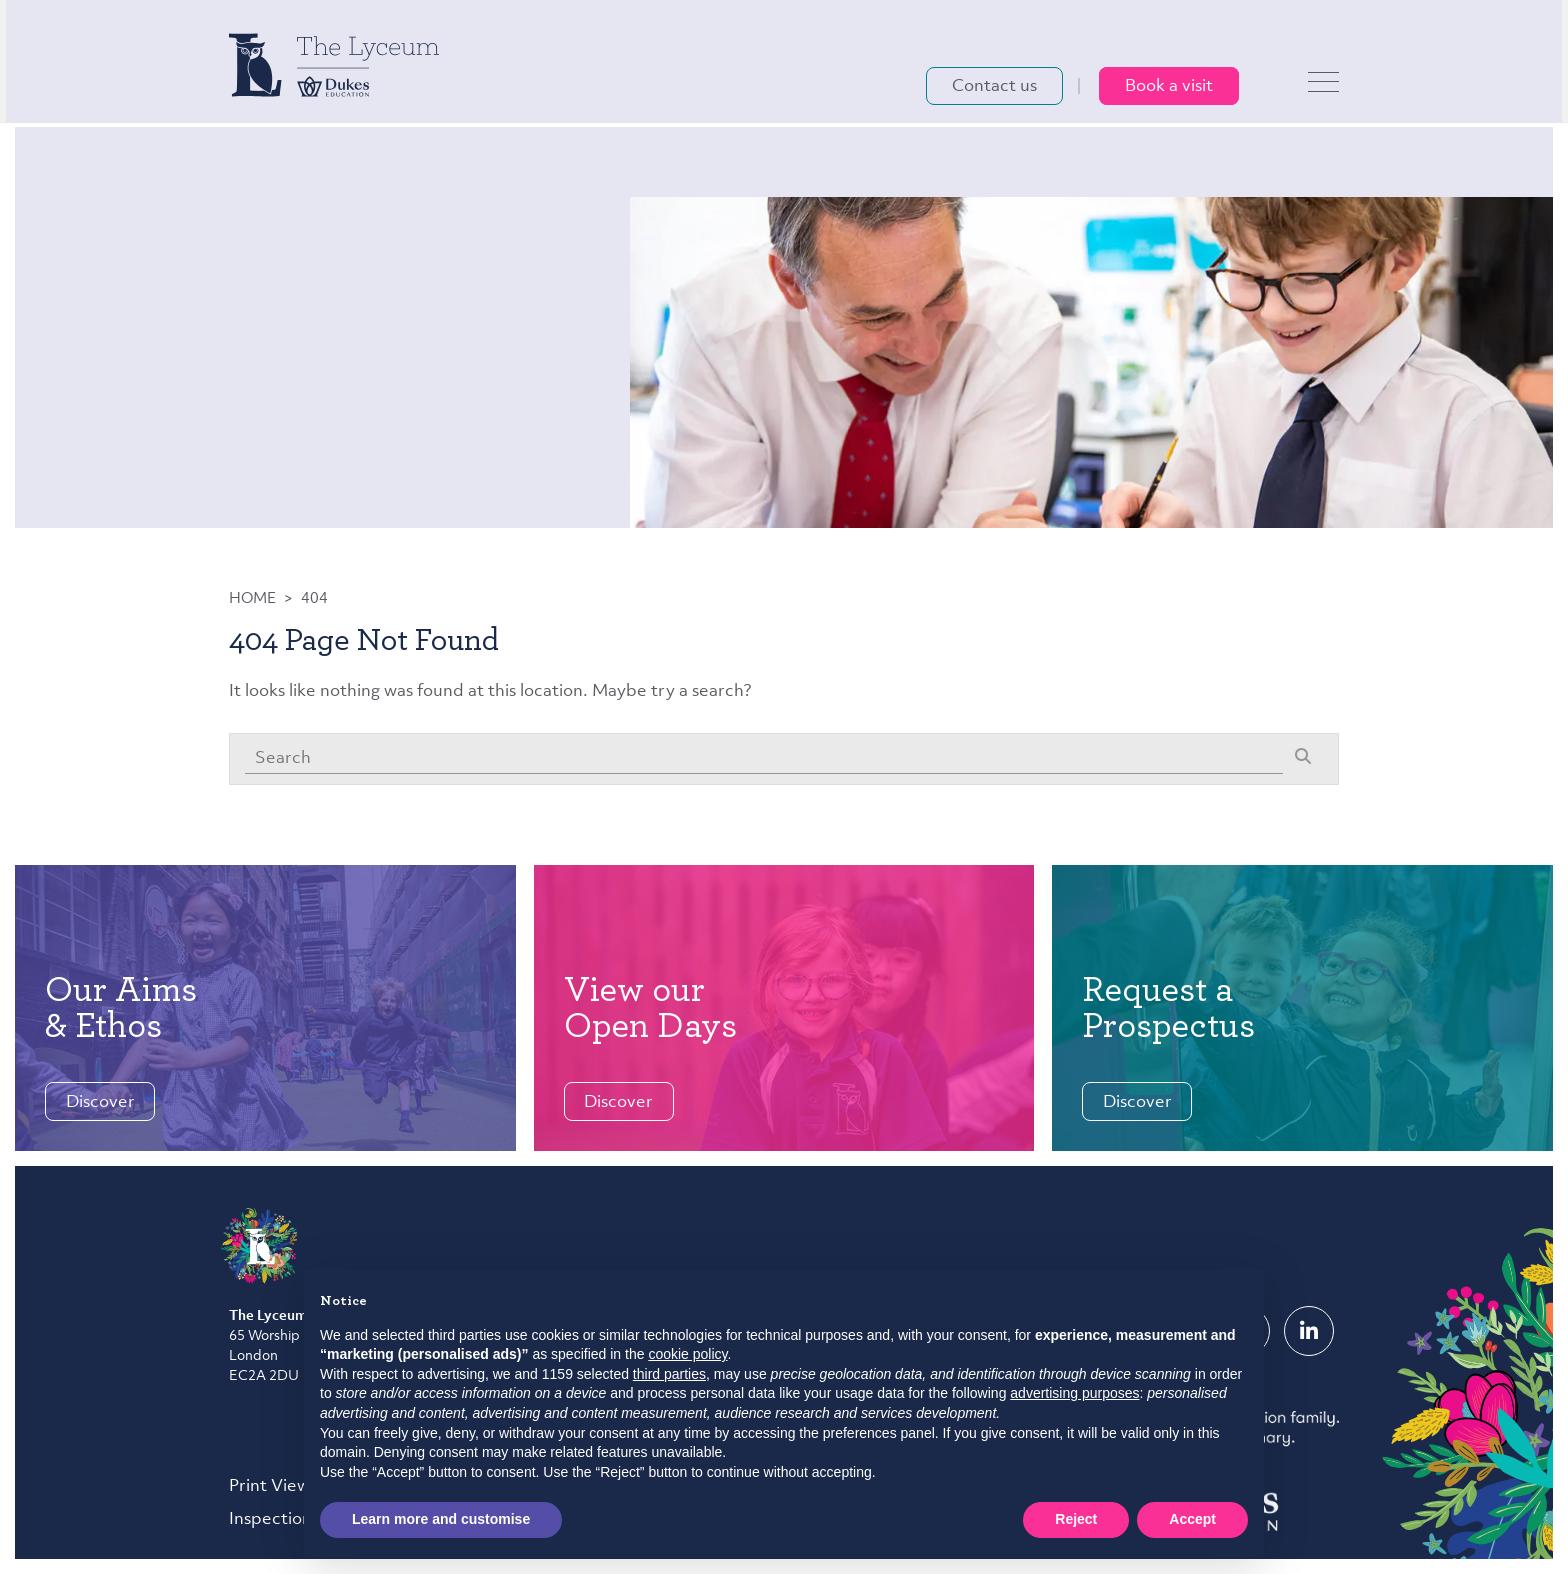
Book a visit (1169, 89)
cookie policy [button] (687, 1354)
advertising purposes (1074, 1393)
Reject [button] (1076, 1519)
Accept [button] (1192, 1519)
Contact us (994, 89)
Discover (100, 1102)
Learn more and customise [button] (441, 1519)
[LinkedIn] (1309, 1331)
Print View (269, 1486)
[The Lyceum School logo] (334, 67)
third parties (669, 1374)
